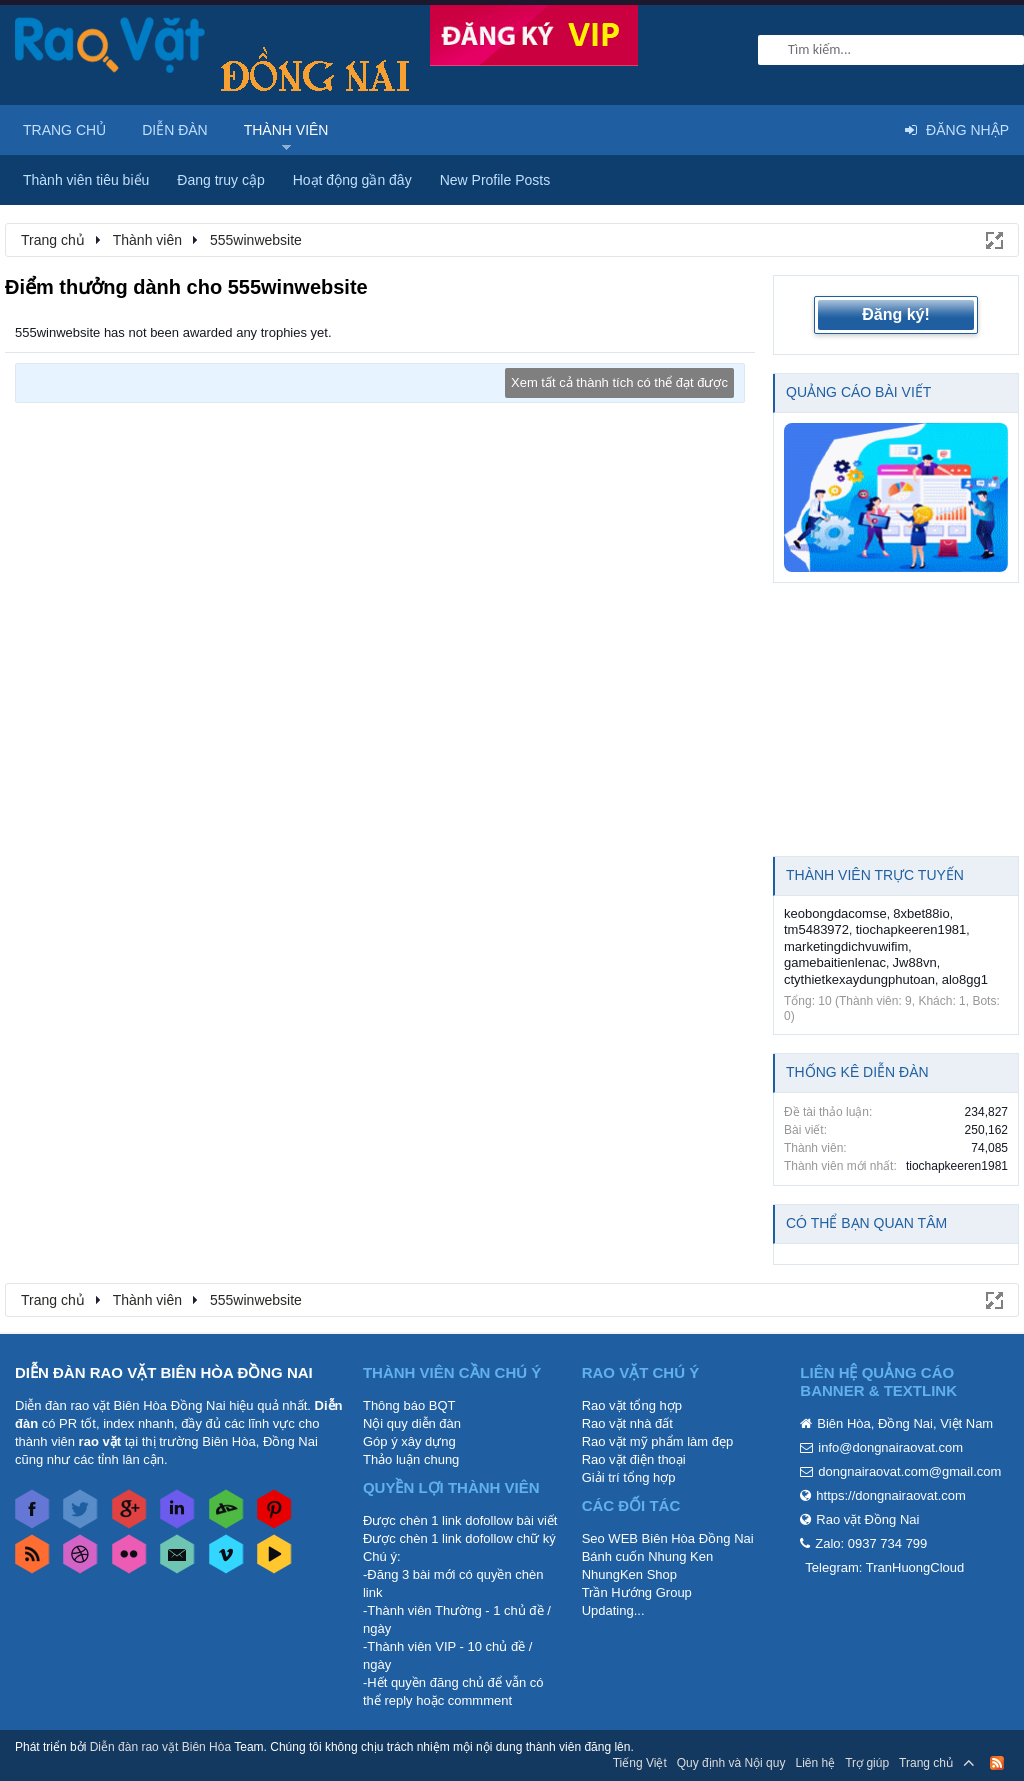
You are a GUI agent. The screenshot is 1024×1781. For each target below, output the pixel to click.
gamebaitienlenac (835, 962)
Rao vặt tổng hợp (632, 1405)
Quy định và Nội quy (731, 1763)
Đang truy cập (220, 180)
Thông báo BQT (409, 1405)
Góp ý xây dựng (409, 1441)
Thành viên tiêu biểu (86, 180)
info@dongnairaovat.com (890, 1447)
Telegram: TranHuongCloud (884, 1567)
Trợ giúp (867, 1763)
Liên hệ (815, 1763)
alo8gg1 (965, 979)
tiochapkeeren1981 (911, 929)
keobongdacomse (835, 913)
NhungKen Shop (629, 1574)
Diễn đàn (175, 130)
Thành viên (286, 130)
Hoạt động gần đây (352, 180)
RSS (997, 1763)
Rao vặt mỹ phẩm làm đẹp (658, 1441)
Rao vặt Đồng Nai (867, 1519)
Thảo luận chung (411, 1459)
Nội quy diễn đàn (412, 1423)
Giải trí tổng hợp (629, 1477)
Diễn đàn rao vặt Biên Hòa (160, 1747)
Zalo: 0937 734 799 (871, 1543)
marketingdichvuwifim (846, 946)
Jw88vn (915, 962)
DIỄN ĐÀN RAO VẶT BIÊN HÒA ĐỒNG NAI (164, 1372)
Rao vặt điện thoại (634, 1459)
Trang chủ (64, 130)
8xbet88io (921, 913)
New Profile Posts (495, 180)
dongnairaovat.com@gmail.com (909, 1471)
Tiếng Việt (640, 1763)
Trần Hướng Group (637, 1592)
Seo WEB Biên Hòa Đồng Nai (668, 1538)
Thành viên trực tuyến (875, 875)
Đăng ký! (896, 314)
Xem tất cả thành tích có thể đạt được (619, 382)
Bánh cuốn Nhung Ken (648, 1556)
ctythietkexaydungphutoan (859, 979)
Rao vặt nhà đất (627, 1423)
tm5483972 (816, 929)
